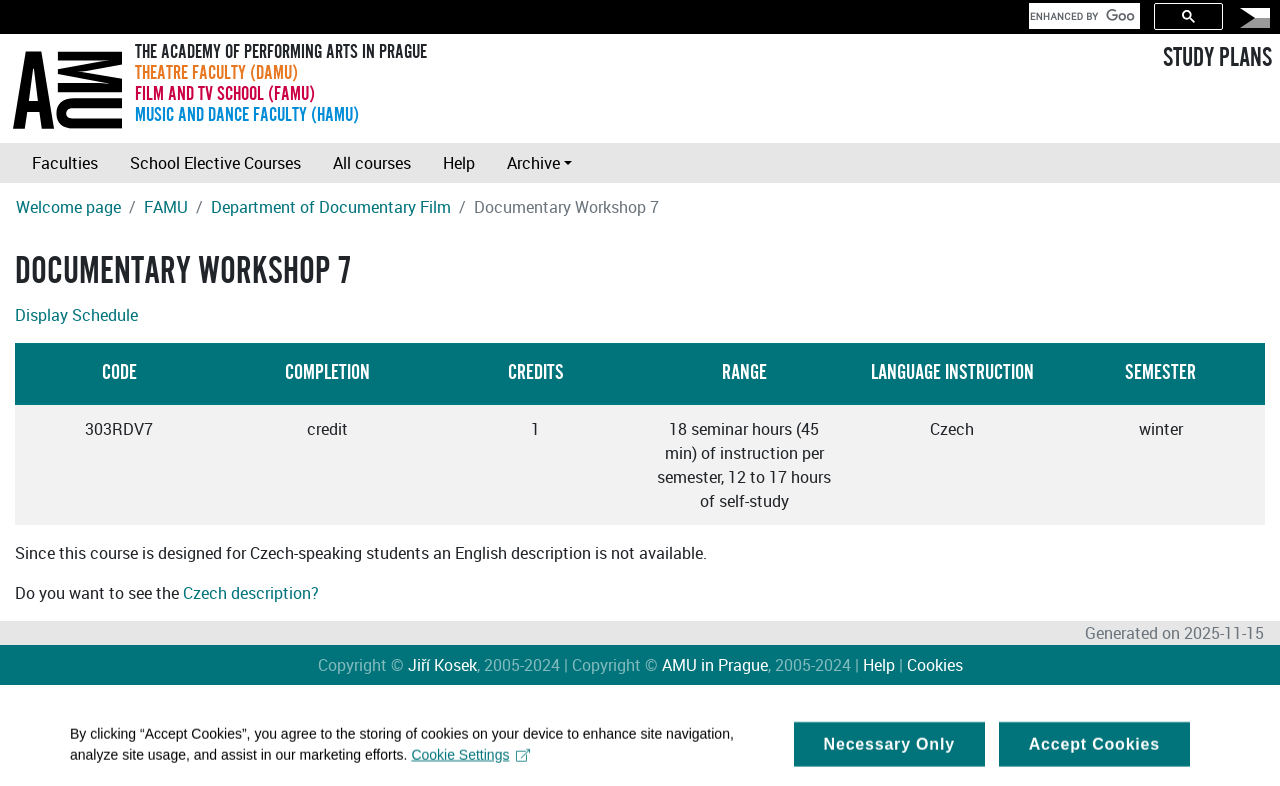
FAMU (166, 207)
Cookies (935, 665)
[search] (1082, 16)
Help (459, 163)
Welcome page (68, 207)
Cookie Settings (470, 759)
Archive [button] (533, 163)
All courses (372, 163)
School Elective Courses (215, 163)
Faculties (65, 163)
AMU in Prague (715, 665)
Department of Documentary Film (331, 207)
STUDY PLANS (1217, 58)
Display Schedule (76, 315)
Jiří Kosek (442, 665)
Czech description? (251, 593)
